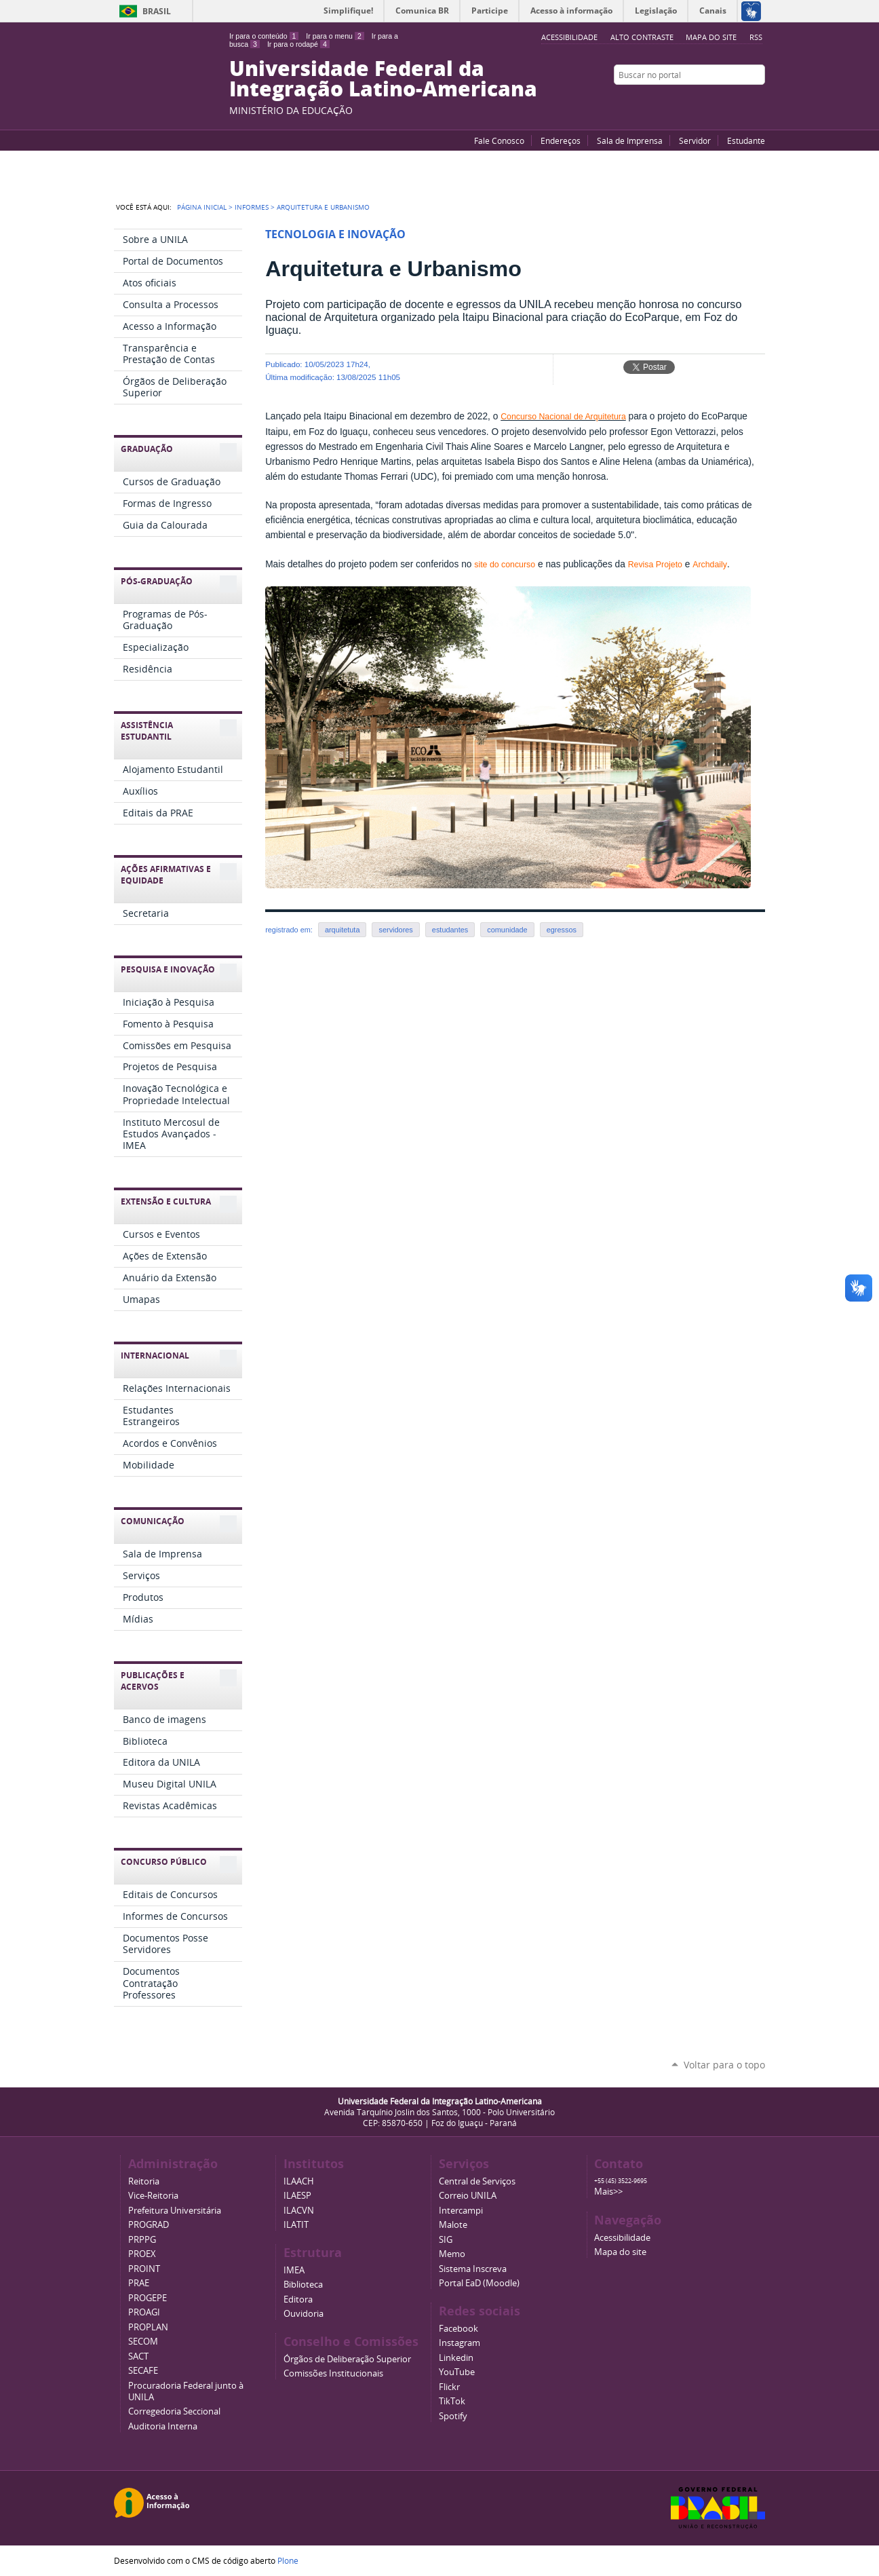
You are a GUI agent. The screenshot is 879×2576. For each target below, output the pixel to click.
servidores (395, 930)
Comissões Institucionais (333, 2373)
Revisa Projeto (655, 564)
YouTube (707, 101)
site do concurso (504, 564)
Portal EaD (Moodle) (479, 2283)
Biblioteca (303, 2284)
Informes (252, 207)
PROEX (142, 2254)
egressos (562, 930)
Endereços (561, 140)
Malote (453, 2225)
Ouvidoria (304, 2313)
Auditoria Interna (162, 2426)
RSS (755, 37)
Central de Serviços (477, 2181)
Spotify (453, 2416)
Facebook (724, 101)
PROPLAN (148, 2327)
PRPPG (142, 2240)
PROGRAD (148, 2225)
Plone (287, 2560)
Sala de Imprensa (630, 140)
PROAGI (144, 2312)
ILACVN (299, 2210)
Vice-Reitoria (153, 2195)
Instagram (758, 101)
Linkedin (456, 2358)
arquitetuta (342, 930)
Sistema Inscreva (473, 2269)
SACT (138, 2356)
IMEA (294, 2270)
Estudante (746, 140)
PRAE (138, 2283)
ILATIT (296, 2225)
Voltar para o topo (724, 2064)
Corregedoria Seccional (174, 2411)
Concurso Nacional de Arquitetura (563, 416)
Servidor (695, 140)
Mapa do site (711, 37)
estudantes (450, 930)
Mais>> (608, 2191)
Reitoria (143, 2181)
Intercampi (461, 2210)
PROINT (144, 2269)
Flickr (741, 101)
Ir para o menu (335, 36)
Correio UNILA (467, 2195)
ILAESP (297, 2195)
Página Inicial (202, 207)
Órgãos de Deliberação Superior (347, 2359)
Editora (298, 2299)
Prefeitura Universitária (174, 2210)
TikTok (452, 2401)
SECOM (143, 2341)
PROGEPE (147, 2298)
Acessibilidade (622, 2237)
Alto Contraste (641, 37)
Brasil (156, 11)
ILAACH (299, 2181)
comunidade (507, 930)
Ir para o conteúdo (263, 36)
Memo (452, 2254)
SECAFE (143, 2370)
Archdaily (709, 564)
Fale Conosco (499, 140)
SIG (445, 2240)
